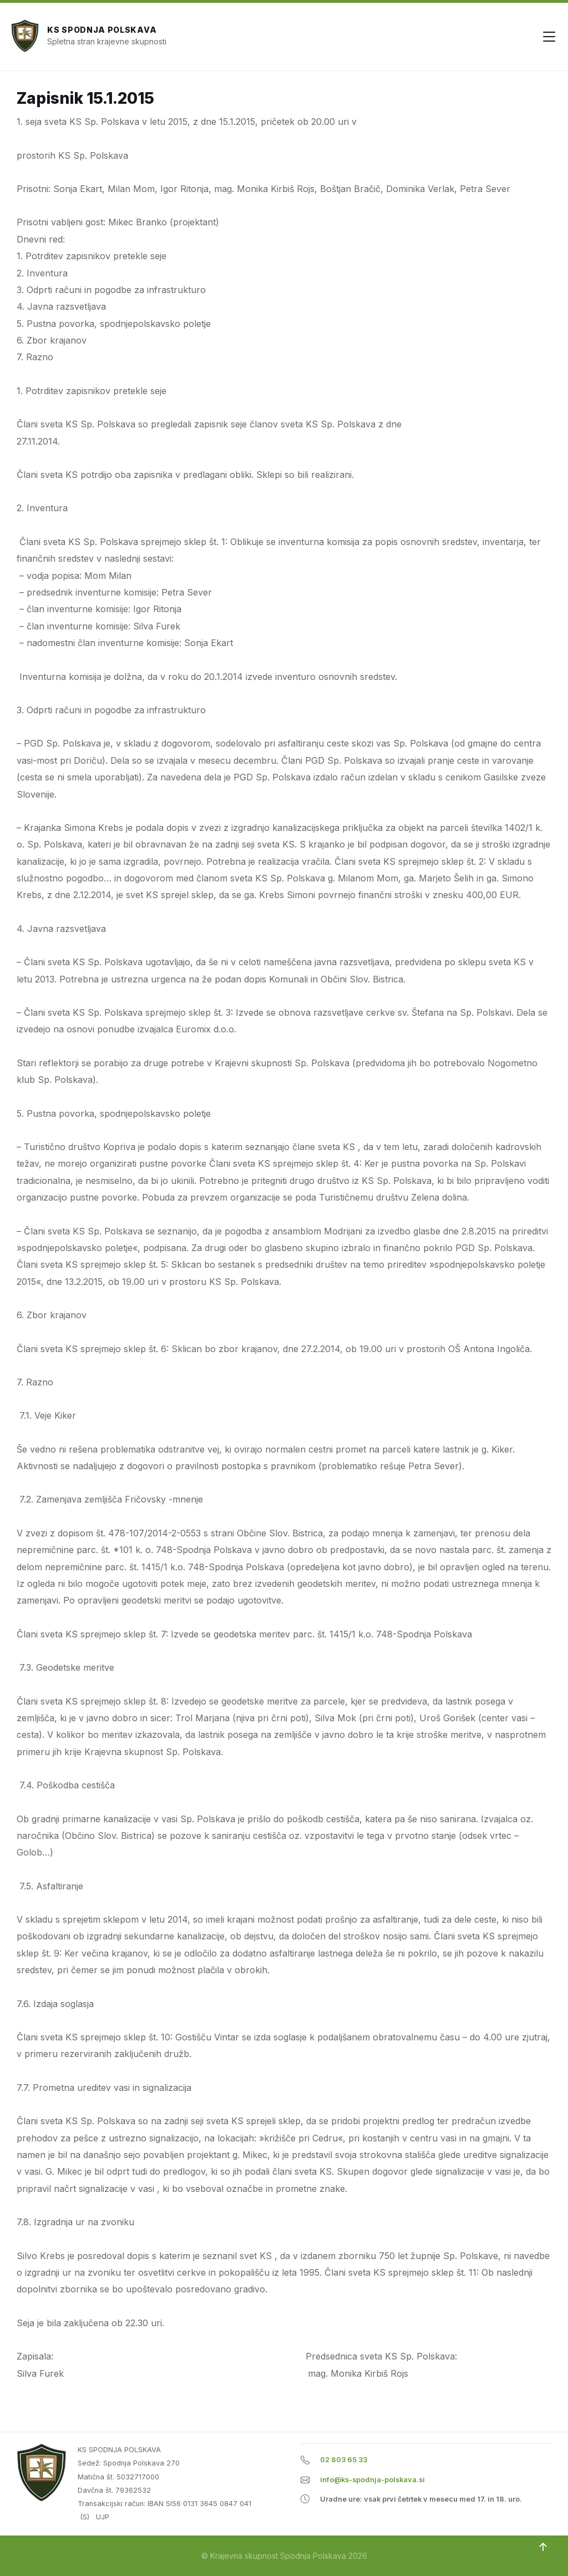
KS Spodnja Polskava (101, 29)
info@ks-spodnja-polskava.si (372, 2480)
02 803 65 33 (343, 2460)
